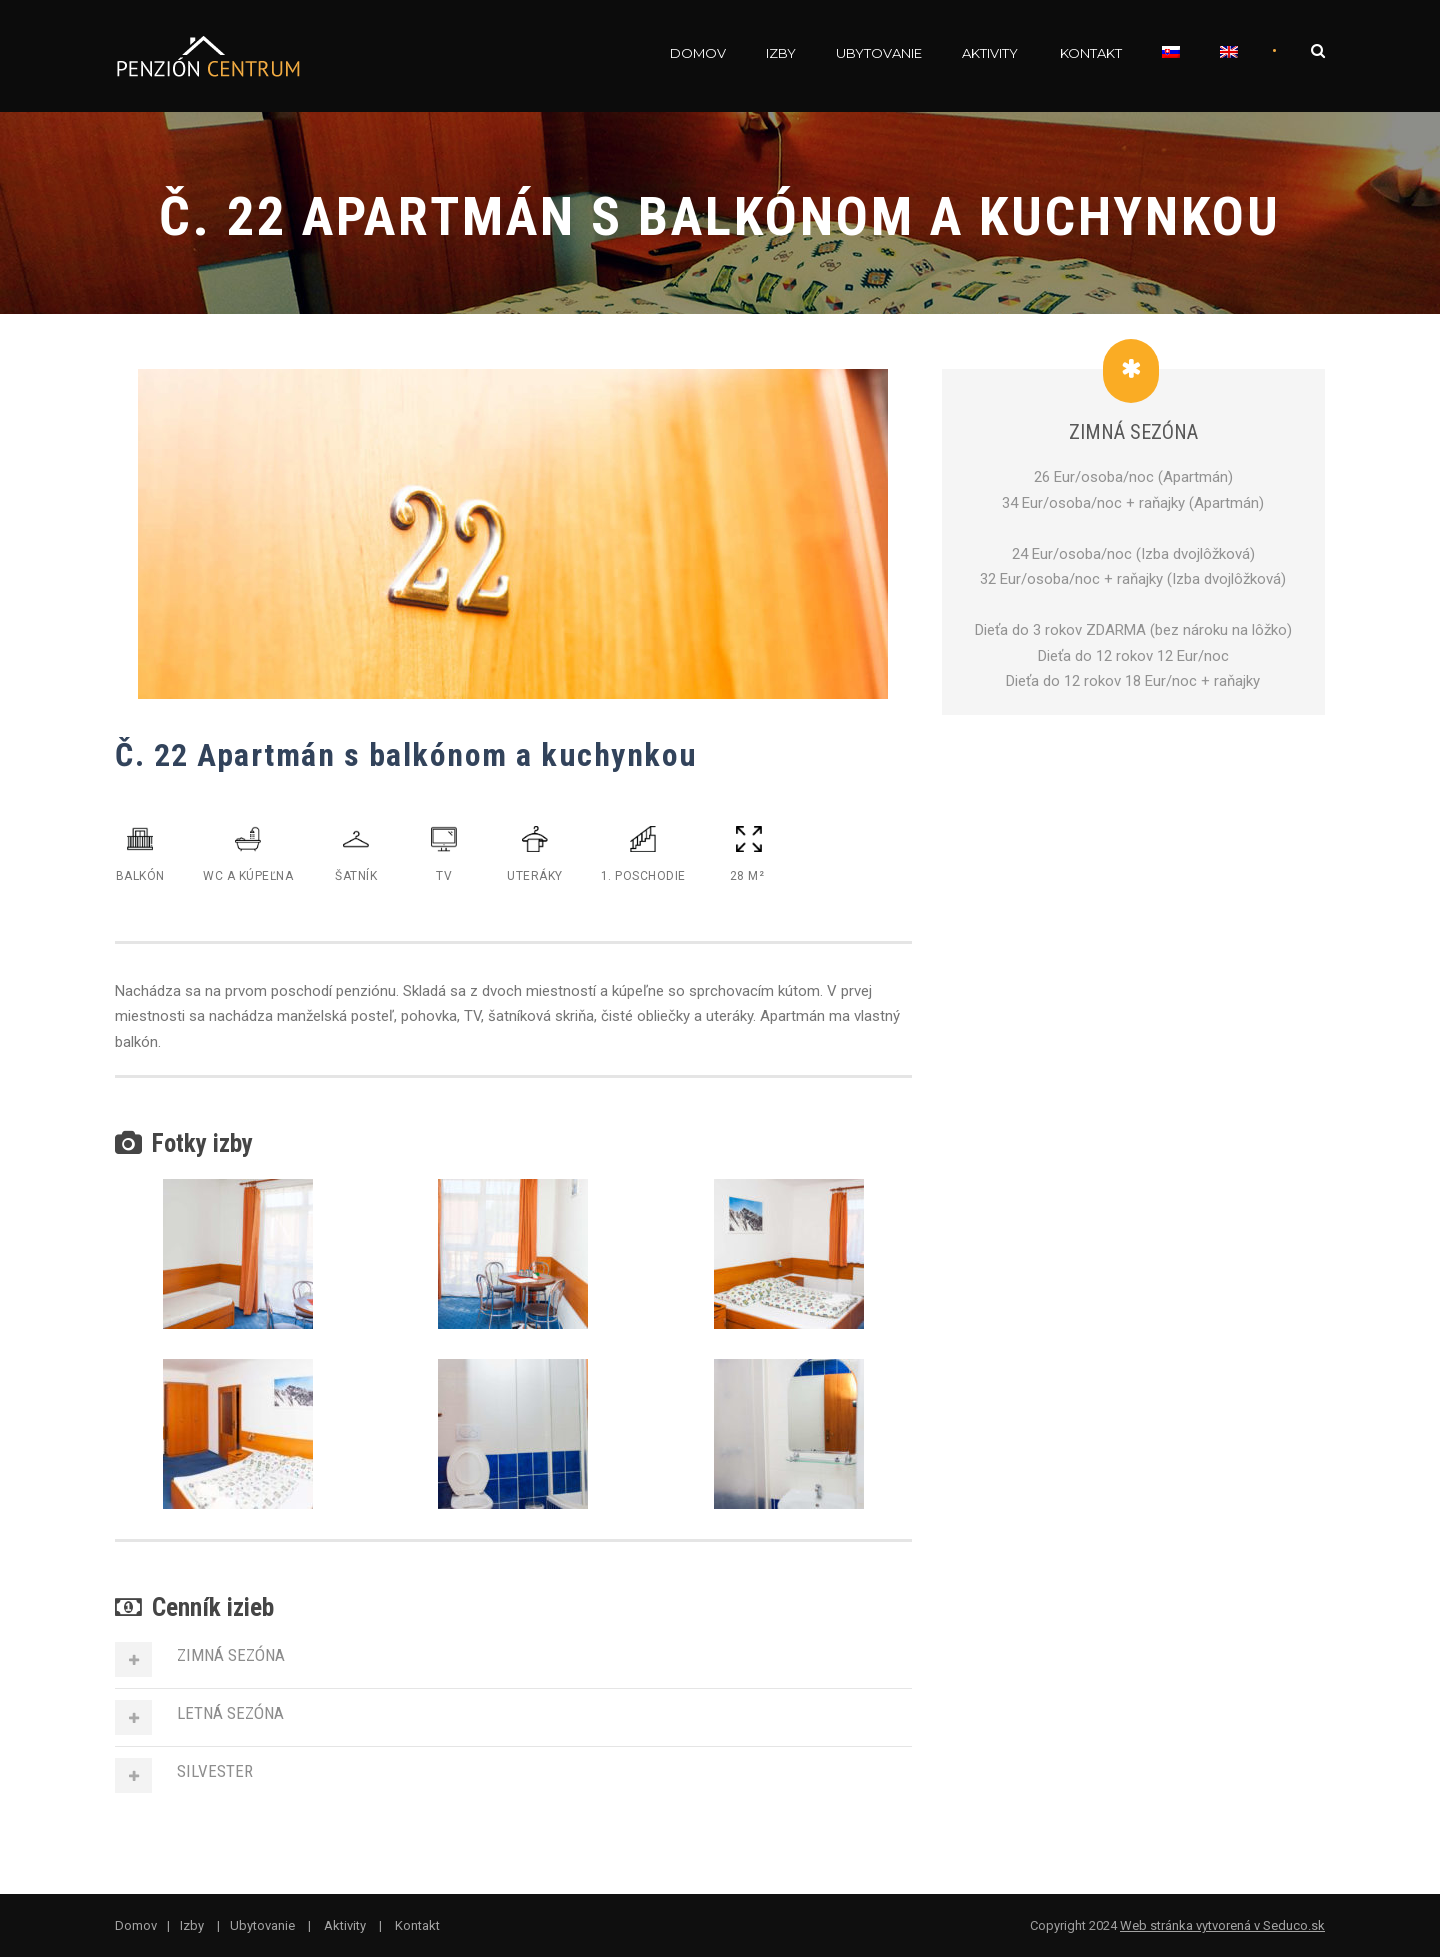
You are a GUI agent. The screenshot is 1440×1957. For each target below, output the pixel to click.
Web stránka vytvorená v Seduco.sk (1222, 1925)
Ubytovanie (879, 53)
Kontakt (1091, 53)
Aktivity (990, 53)
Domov (698, 53)
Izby (781, 53)
